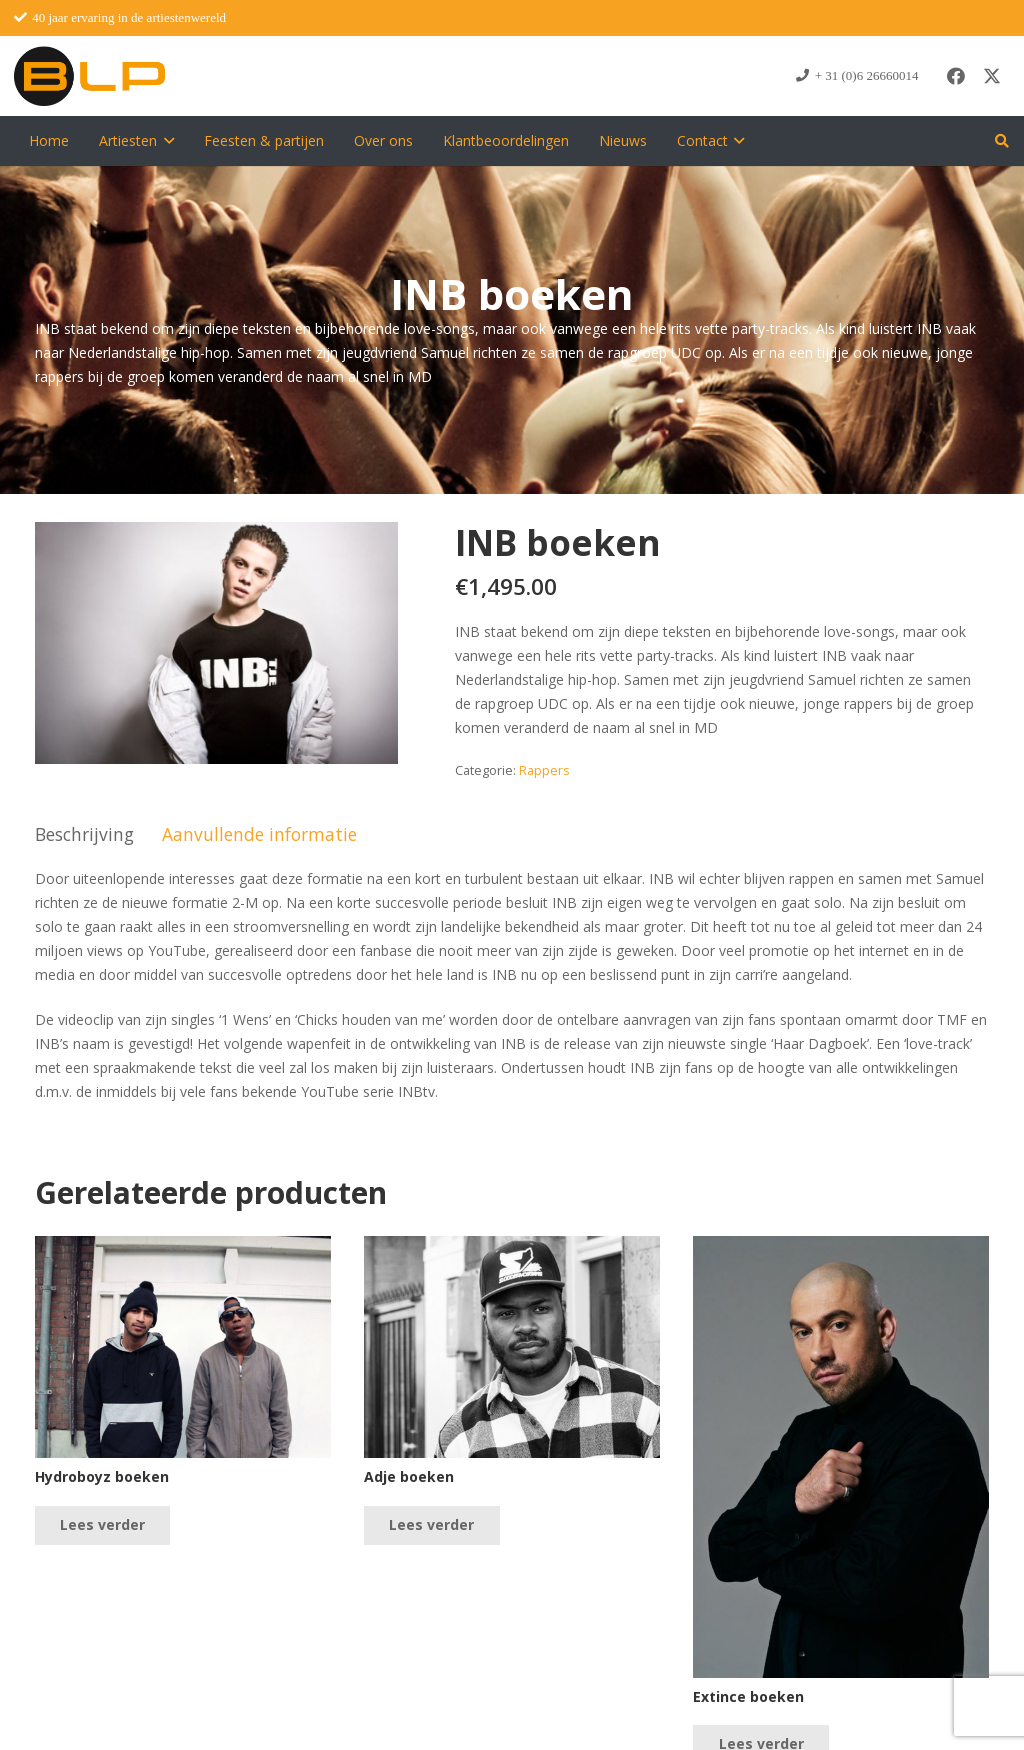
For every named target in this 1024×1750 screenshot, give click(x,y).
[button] (165, 141)
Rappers (544, 770)
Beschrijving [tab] (84, 834)
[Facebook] (956, 76)
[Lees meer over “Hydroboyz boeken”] (102, 1525)
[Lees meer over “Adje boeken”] (431, 1525)
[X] (992, 76)
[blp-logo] (89, 76)
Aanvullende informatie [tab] (259, 834)
